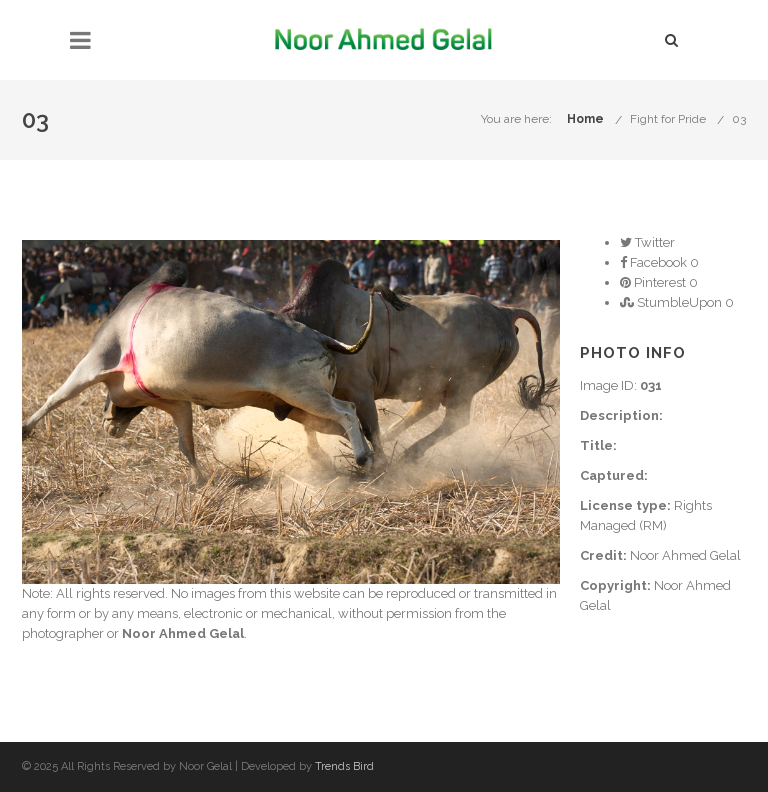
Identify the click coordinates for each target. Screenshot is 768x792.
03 (739, 119)
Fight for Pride (668, 119)
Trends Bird (344, 766)
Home (585, 119)
